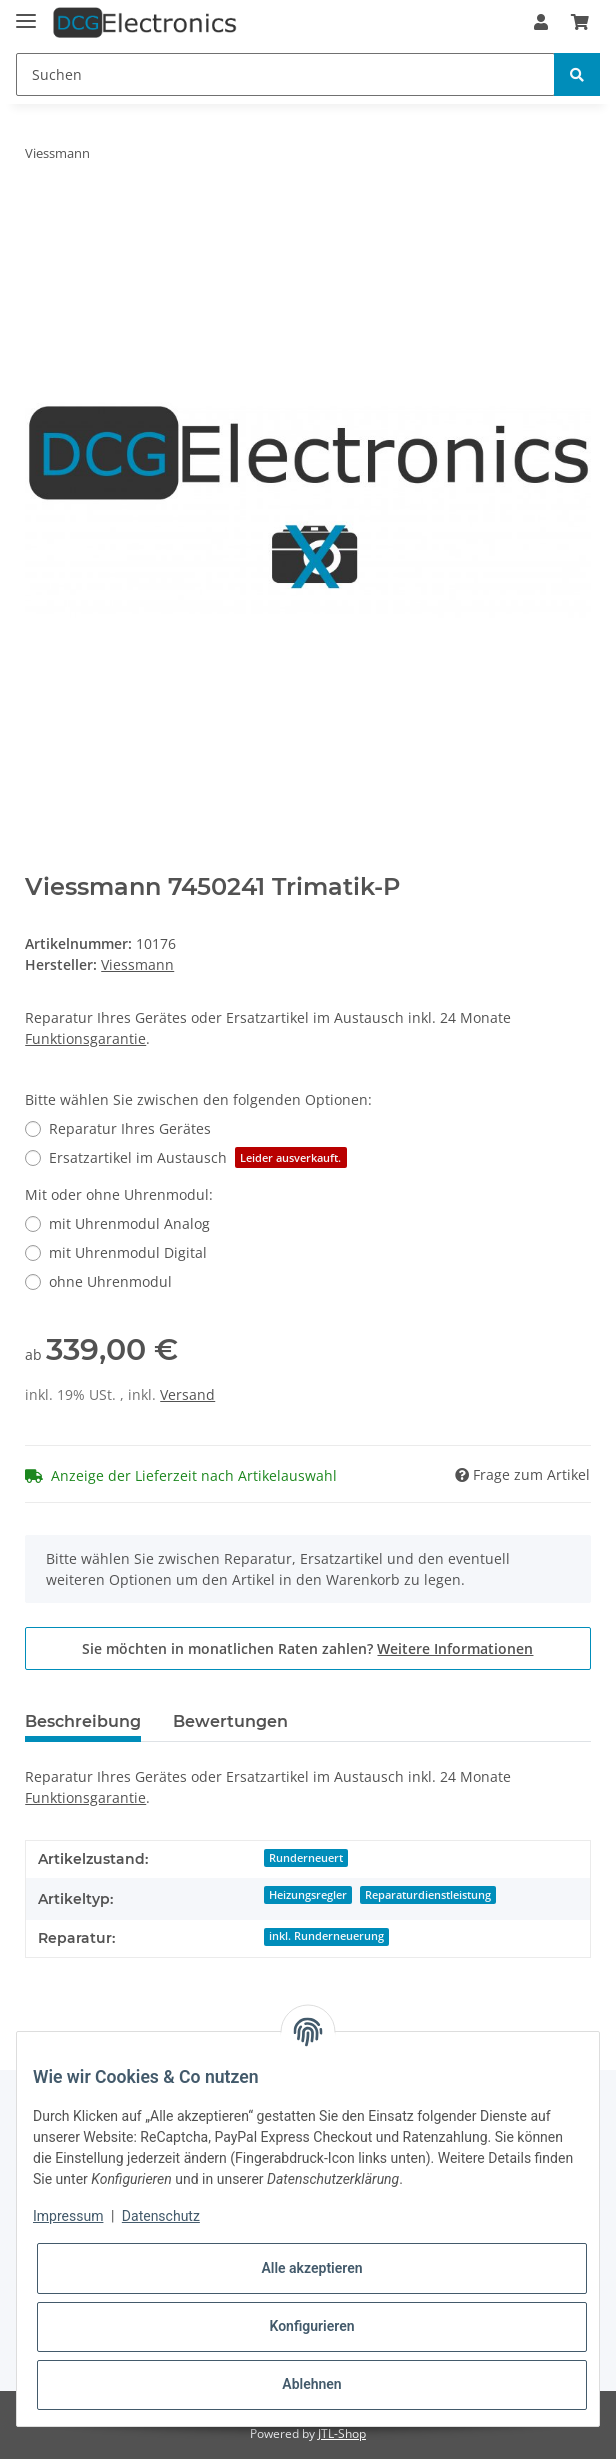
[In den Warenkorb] (41, 216)
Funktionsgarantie (85, 1038)
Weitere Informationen (455, 1648)
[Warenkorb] (580, 22)
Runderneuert (306, 1858)
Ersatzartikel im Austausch (197, 1157)
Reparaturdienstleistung (428, 1895)
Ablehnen (311, 2384)
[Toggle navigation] (26, 12)
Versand (187, 1394)
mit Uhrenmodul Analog (129, 1223)
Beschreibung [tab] (83, 1721)
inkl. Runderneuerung (326, 1936)
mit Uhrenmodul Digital (128, 1252)
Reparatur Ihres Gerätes (130, 1128)
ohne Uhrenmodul (110, 1281)
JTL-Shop (342, 2433)
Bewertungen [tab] (230, 1721)
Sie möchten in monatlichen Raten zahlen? (307, 1648)
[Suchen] (285, 74)
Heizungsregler (308, 1895)
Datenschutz (161, 2216)
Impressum (68, 2216)
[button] (541, 22)
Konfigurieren (311, 2326)
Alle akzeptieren (311, 2268)
